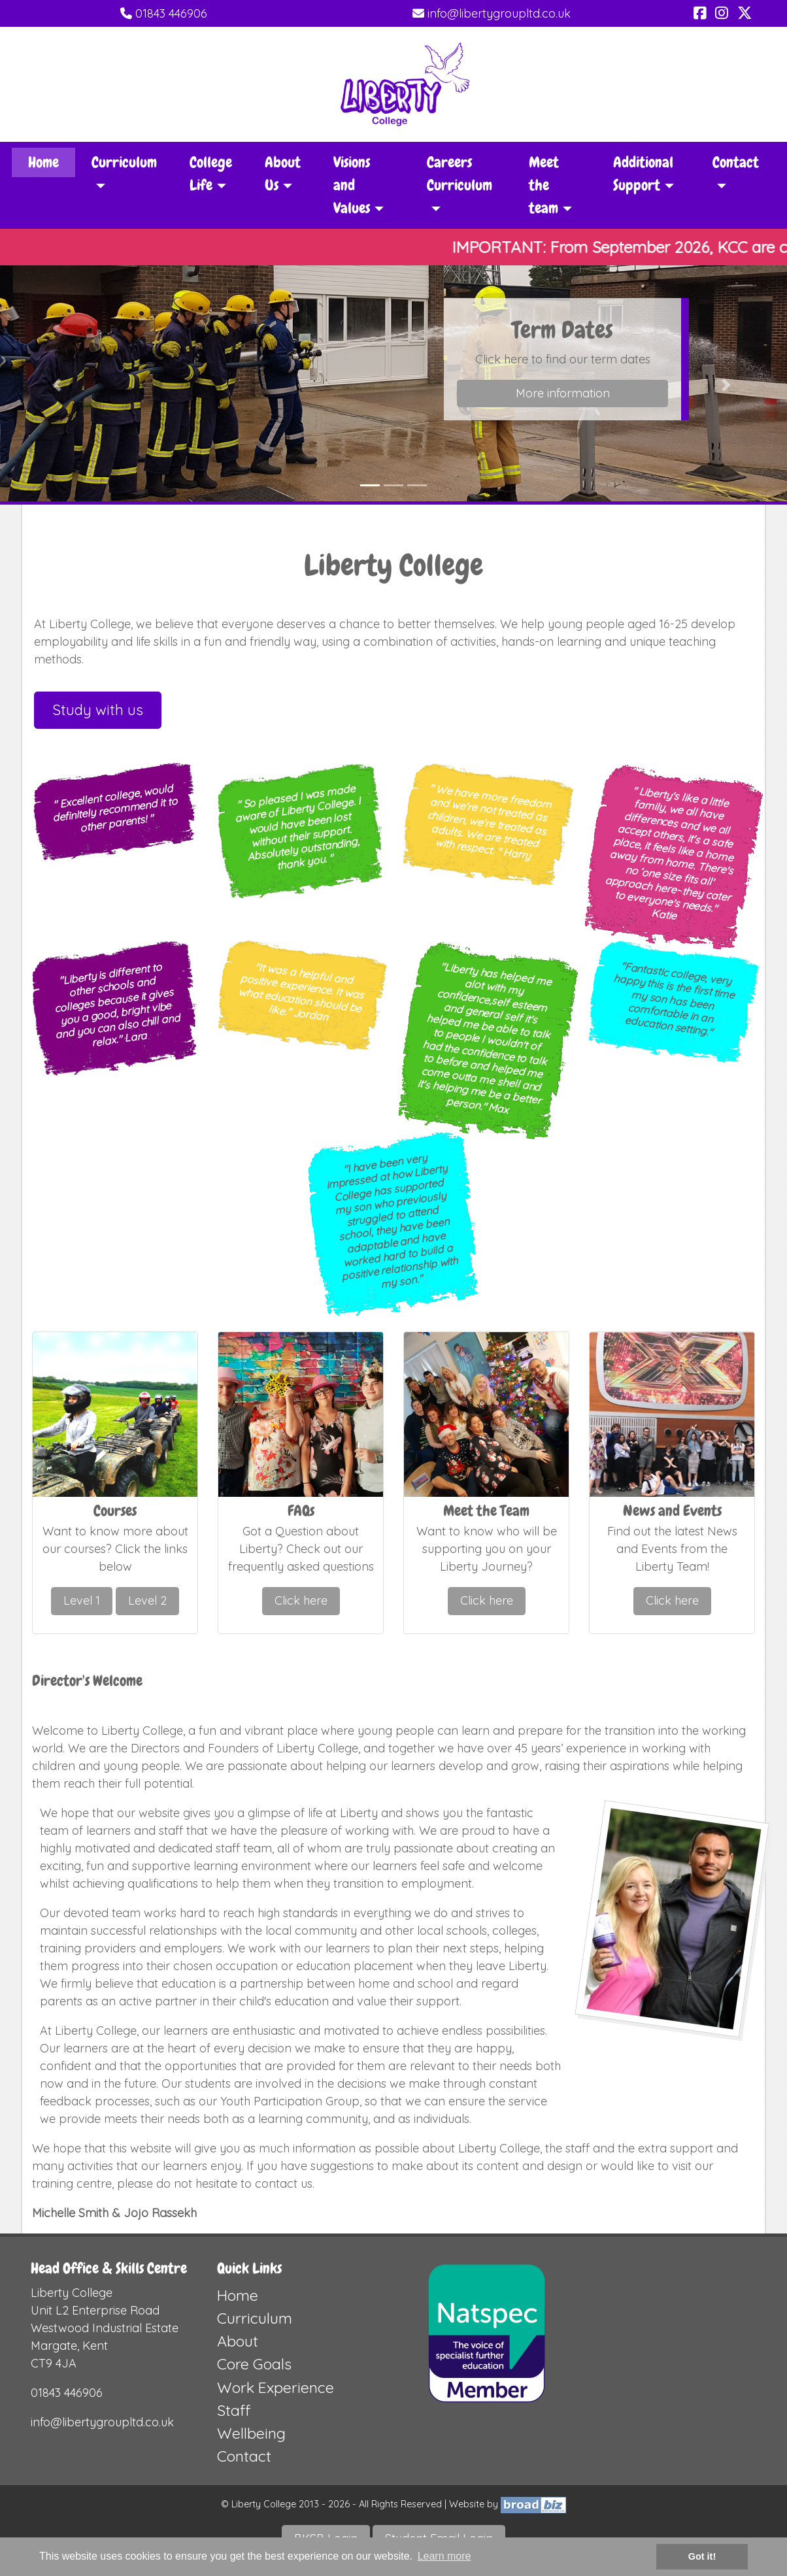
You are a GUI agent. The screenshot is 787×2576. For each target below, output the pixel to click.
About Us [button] (283, 173)
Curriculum (254, 2318)
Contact (244, 2456)
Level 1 (81, 1600)
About (237, 2341)
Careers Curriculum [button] (459, 173)
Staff (233, 2410)
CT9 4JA (53, 2363)
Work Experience (275, 2387)
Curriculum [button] (124, 162)
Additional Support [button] (643, 173)
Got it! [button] (702, 2556)
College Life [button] (211, 173)
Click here (301, 1600)
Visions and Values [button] (351, 185)
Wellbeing (251, 2433)
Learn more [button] (444, 2556)
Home (43, 162)
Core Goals (254, 2363)
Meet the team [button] (544, 185)
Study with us (97, 709)
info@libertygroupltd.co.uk (491, 13)
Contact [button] (735, 162)
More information (563, 393)
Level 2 (147, 1600)
